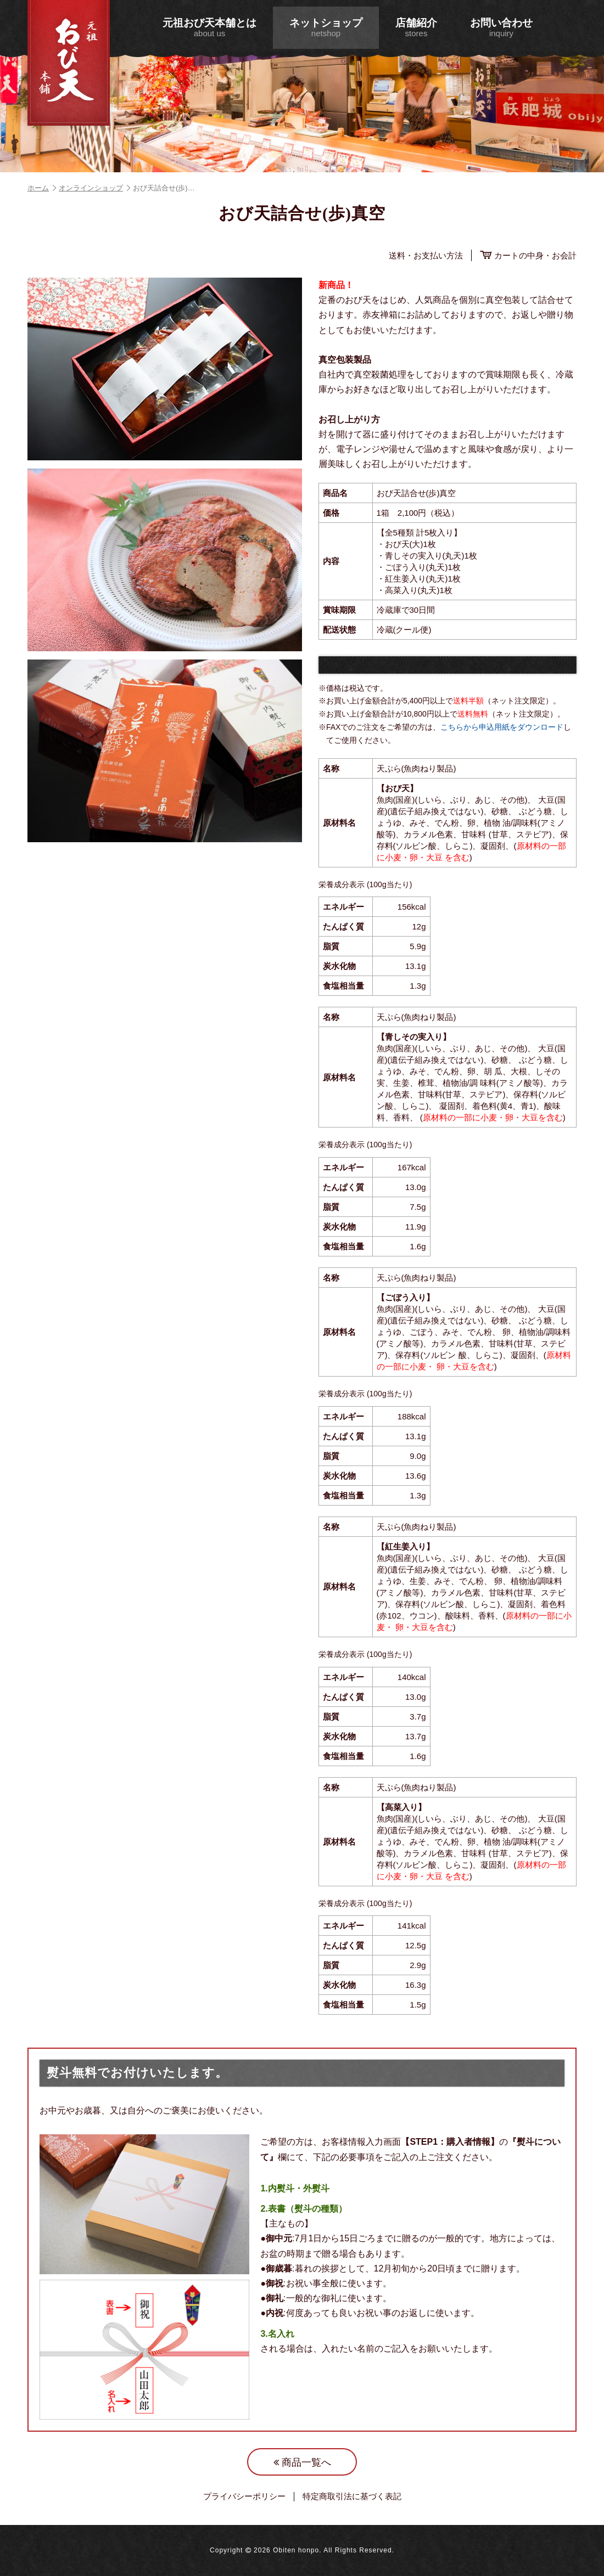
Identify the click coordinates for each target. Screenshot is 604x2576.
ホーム (41, 188)
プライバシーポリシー (244, 2496)
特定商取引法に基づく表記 (352, 2496)
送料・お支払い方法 (426, 255)
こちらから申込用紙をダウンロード (501, 727)
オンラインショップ (94, 188)
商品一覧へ (302, 2462)
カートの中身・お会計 (528, 255)
